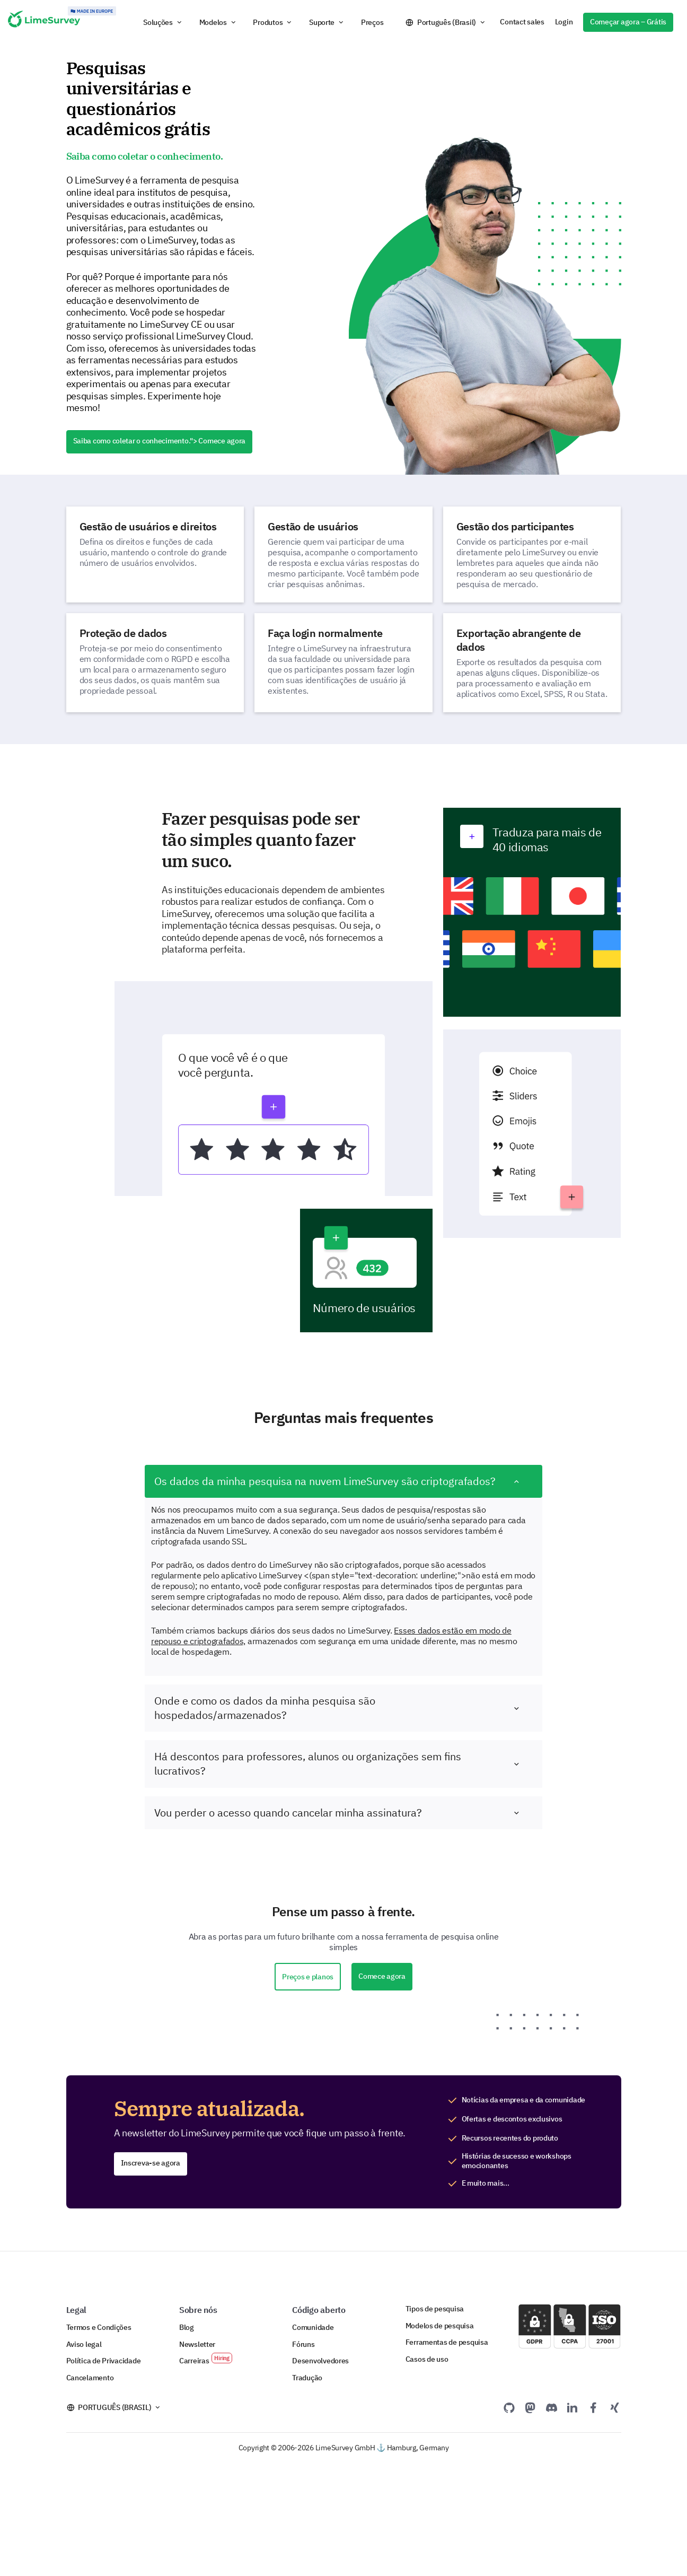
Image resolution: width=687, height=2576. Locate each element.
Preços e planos (307, 1976)
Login (564, 22)
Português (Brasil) (446, 22)
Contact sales (522, 22)
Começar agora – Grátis (628, 22)
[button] (163, 22)
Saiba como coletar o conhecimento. (159, 441)
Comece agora (382, 1976)
